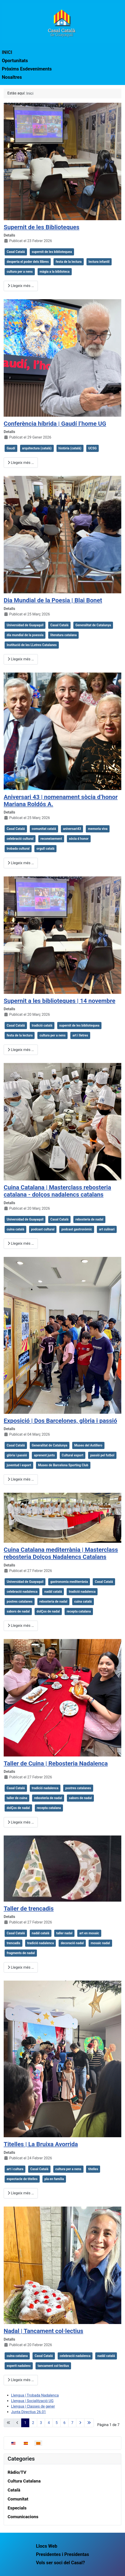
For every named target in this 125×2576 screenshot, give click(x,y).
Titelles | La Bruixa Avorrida (41, 2144)
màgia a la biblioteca (55, 271)
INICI (7, 52)
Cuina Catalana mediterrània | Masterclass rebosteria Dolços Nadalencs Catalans (61, 1553)
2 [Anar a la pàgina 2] (33, 2423)
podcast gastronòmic (76, 1229)
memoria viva (97, 829)
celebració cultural (20, 838)
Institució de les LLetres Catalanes (32, 645)
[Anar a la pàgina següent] (80, 2422)
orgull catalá (45, 848)
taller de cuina (17, 1798)
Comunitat (18, 2499)
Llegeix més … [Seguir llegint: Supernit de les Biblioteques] (21, 286)
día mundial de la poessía (25, 635)
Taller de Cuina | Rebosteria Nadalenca (56, 1763)
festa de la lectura (68, 261)
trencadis (13, 1943)
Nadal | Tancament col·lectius (43, 2330)
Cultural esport (72, 1455)
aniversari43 (72, 829)
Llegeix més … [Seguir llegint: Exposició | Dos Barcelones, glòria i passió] (21, 1479)
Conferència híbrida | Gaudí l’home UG (55, 423)
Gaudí (11, 448)
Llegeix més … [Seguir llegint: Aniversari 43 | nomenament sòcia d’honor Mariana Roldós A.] (21, 863)
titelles (93, 2169)
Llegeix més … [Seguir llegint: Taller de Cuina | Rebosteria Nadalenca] (21, 1822)
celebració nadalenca (22, 1591)
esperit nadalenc (19, 2366)
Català (14, 2490)
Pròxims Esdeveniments (27, 69)
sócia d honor (79, 838)
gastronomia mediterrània (69, 1582)
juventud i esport (19, 1465)
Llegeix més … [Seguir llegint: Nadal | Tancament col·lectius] (21, 2380)
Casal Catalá (16, 252)
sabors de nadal (18, 1611)
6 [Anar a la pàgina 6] (64, 2423)
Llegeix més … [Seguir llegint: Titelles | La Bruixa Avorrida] (21, 2193)
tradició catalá (42, 1025)
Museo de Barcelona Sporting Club (63, 1465)
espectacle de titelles (22, 2179)
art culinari (107, 1229)
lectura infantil (99, 261)
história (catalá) (70, 448)
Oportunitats (15, 60)
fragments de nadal (21, 1953)
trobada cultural (18, 848)
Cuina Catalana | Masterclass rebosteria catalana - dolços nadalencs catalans (57, 1191)
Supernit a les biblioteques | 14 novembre (59, 1000)
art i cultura (15, 2169)
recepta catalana (79, 1611)
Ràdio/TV (17, 2472)
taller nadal (64, 1933)
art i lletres (80, 1035)
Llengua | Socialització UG (32, 2401)
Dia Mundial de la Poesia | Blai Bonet (53, 600)
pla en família (54, 2179)
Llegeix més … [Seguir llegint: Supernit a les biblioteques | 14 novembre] (21, 1050)
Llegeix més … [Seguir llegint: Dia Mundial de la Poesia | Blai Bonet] (21, 659)
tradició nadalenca (82, 1591)
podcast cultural (42, 1229)
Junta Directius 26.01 (28, 2412)
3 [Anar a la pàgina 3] (41, 2423)
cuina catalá (15, 1229)
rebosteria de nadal (89, 1219)
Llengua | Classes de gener (33, 2406)
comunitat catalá (44, 829)
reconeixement (51, 838)
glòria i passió (17, 1455)
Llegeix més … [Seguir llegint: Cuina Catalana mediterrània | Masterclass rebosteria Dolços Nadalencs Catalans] (21, 1625)
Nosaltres (12, 77)
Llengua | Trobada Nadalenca (35, 2395)
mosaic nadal (100, 1943)
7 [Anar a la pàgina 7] (72, 2423)
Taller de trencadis (29, 1908)
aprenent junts (44, 1455)
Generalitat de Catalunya (93, 625)
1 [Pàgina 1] (25, 2423)
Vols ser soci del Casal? (60, 2562)
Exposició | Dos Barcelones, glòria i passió (60, 1420)
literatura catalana (63, 635)
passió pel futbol (102, 1455)
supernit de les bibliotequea (52, 252)
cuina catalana (17, 2356)
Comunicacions (23, 2516)
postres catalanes (20, 1601)
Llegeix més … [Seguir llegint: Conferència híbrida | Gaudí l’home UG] (21, 462)
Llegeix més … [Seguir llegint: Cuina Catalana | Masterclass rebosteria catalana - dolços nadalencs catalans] (21, 1243)
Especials (17, 2508)
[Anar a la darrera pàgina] (89, 2422)
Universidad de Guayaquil (25, 625)
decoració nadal (72, 1943)
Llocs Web (46, 2546)
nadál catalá (53, 1591)
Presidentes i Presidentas (62, 2554)
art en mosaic (89, 1933)
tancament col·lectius (53, 2366)
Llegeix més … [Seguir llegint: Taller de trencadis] (21, 1967)
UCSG (92, 448)
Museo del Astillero (88, 1445)
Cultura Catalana (24, 2481)
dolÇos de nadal (48, 1611)
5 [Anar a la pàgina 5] (57, 2423)
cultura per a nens (20, 271)
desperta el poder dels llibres (28, 261)
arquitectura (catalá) (37, 448)
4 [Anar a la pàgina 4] (49, 2423)
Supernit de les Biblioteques (41, 227)
